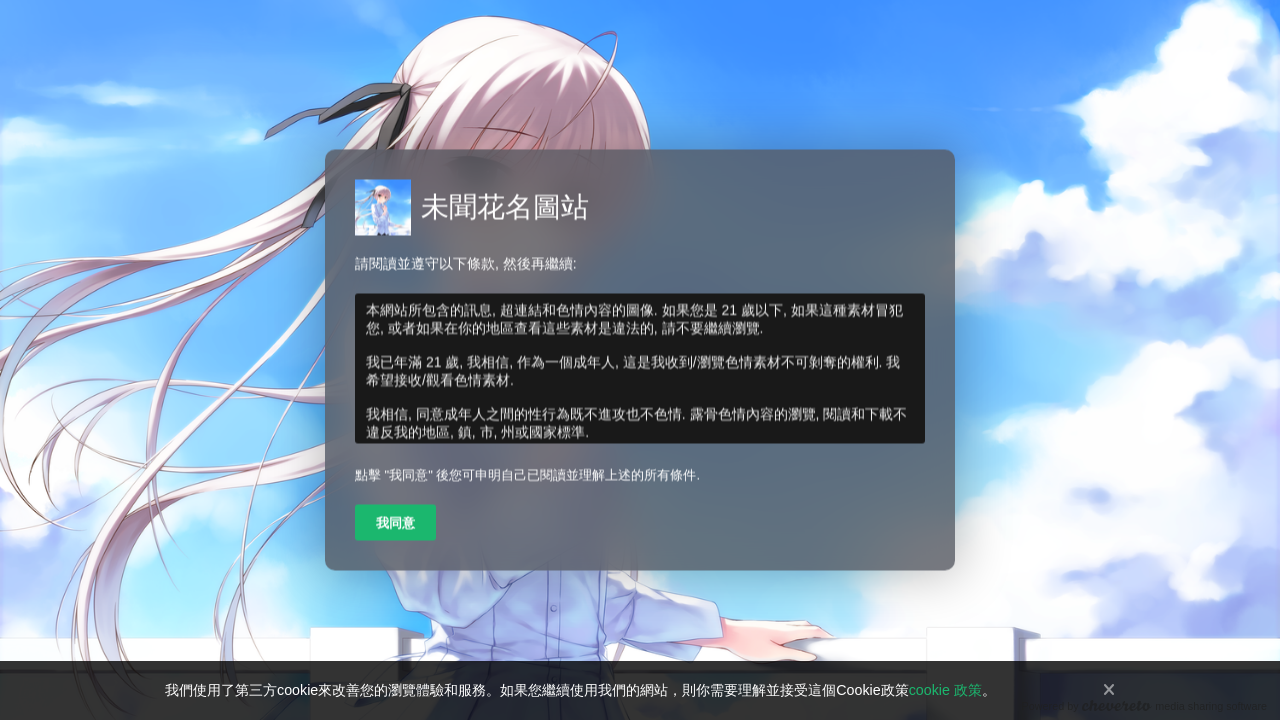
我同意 (395, 523)
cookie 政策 (945, 690)
